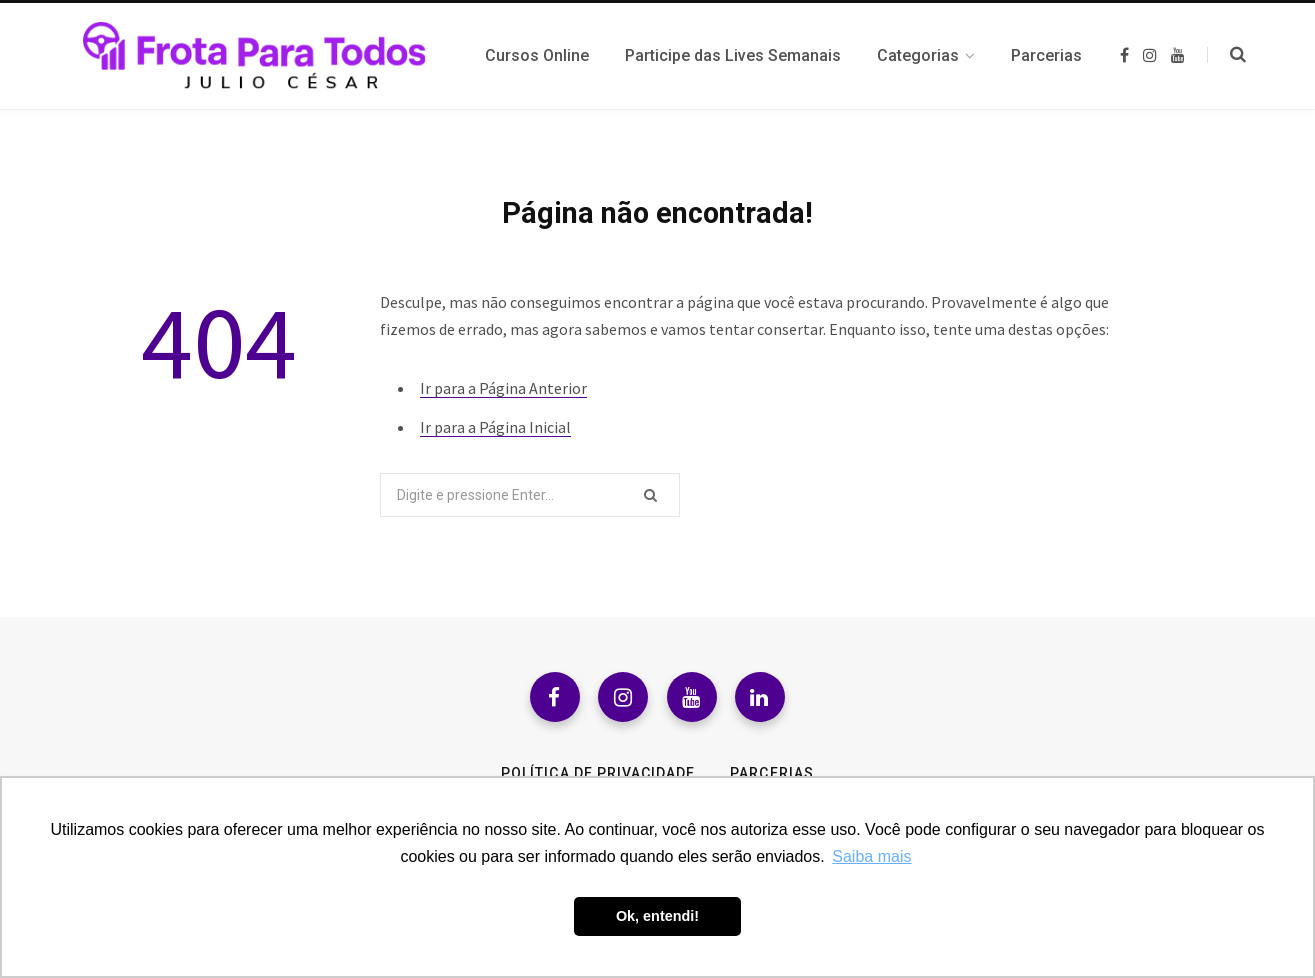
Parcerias (771, 773)
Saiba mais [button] (871, 856)
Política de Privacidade (598, 773)
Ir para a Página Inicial (495, 427)
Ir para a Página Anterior (503, 388)
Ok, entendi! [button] (657, 916)
